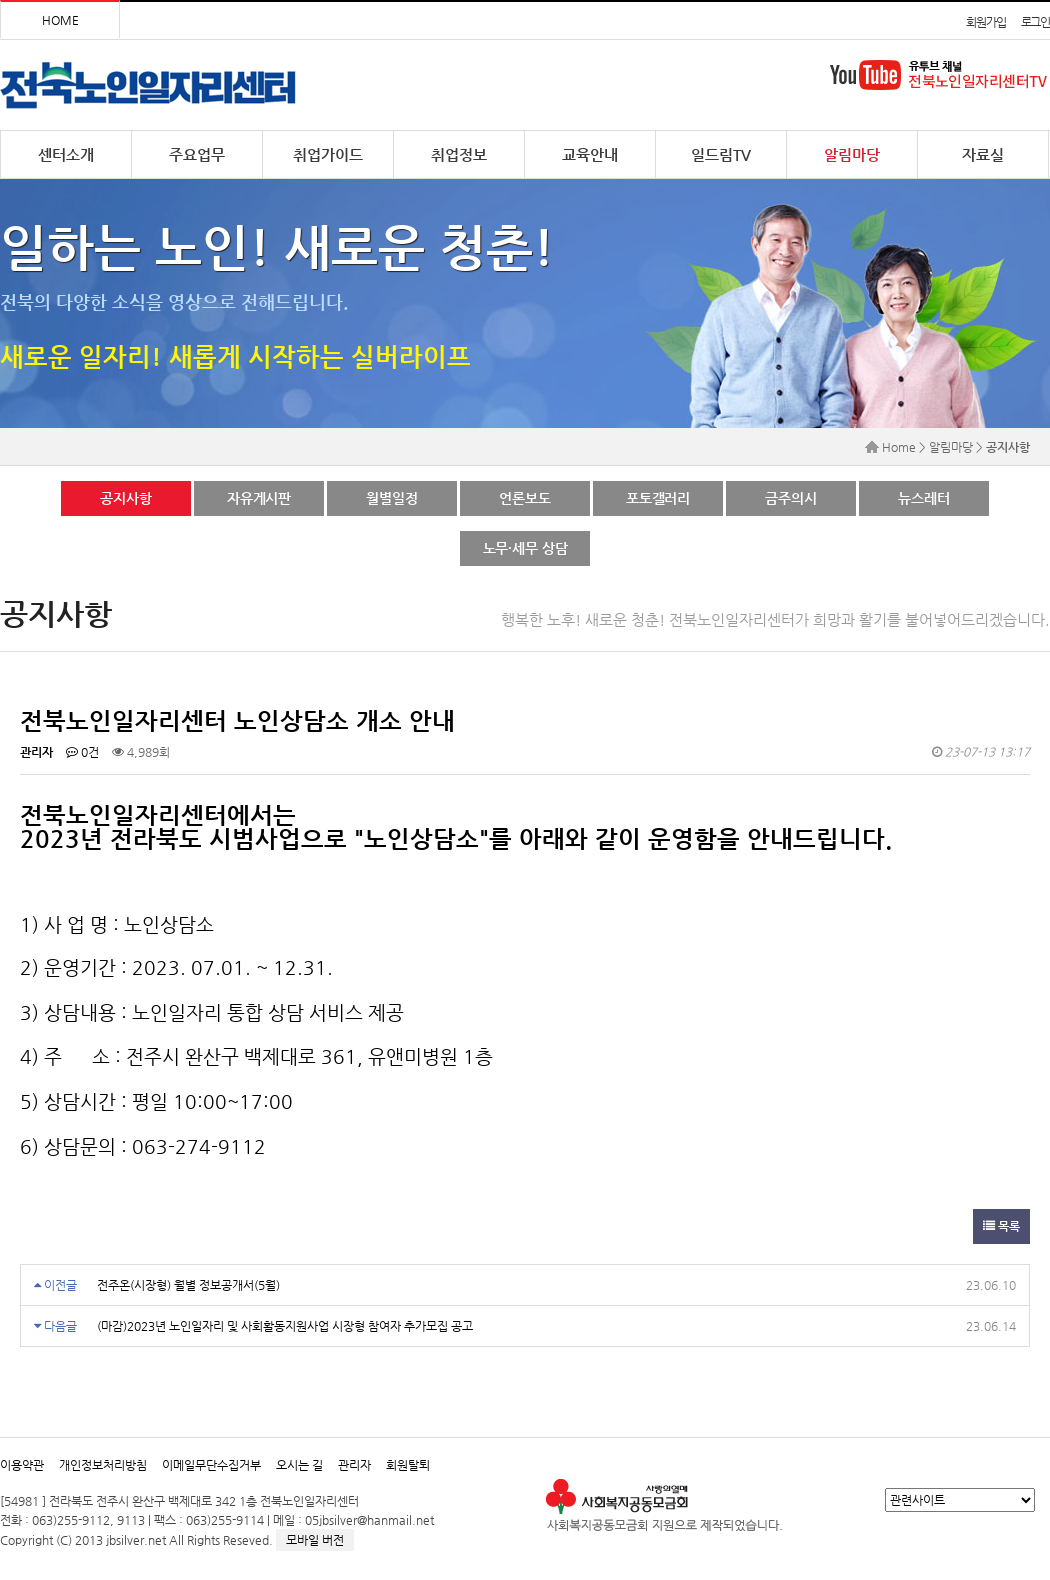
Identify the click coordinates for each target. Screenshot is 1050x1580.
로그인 (1035, 22)
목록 (1001, 1226)
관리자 (354, 1465)
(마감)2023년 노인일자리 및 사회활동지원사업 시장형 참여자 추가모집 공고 (285, 1326)
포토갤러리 (658, 498)
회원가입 (985, 22)
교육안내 (590, 154)
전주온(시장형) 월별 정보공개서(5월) (188, 1285)
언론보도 (524, 498)
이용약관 (22, 1465)
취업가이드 (328, 154)
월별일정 (391, 498)
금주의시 (790, 498)
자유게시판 (259, 498)
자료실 (983, 154)
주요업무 (197, 154)
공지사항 (125, 498)
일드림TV (721, 154)
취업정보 (459, 154)
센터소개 (66, 154)
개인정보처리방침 (103, 1465)
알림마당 (852, 154)
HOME (60, 20)
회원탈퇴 (408, 1465)
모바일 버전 (315, 1540)
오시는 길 (299, 1465)
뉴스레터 (923, 498)
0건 (82, 752)
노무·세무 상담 (525, 548)
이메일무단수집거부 (211, 1465)
